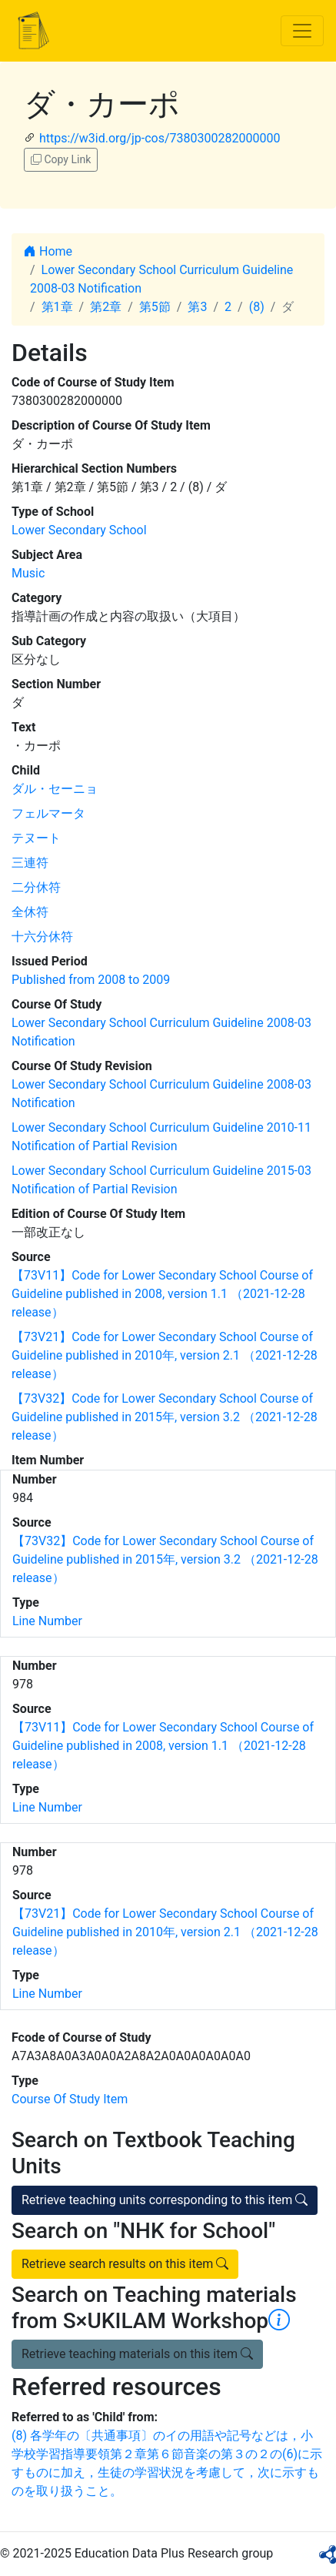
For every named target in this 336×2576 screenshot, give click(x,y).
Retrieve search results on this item (125, 2264)
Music (28, 573)
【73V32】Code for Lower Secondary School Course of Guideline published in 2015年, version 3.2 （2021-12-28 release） (165, 1417)
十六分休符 (42, 936)
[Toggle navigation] (302, 30)
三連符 (30, 862)
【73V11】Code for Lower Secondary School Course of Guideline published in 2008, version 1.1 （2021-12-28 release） (162, 1294)
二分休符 (36, 887)
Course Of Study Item (70, 2099)
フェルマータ (48, 813)
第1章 (57, 306)
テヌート (36, 838)
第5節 (155, 306)
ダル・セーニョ (55, 788)
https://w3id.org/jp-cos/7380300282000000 (159, 138)
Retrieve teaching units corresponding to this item (165, 2200)
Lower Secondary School (79, 530)
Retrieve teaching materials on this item (137, 2354)
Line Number (47, 1621)
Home (48, 251)
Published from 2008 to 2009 (91, 979)
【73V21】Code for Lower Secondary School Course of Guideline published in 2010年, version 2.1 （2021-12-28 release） (165, 1355)
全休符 (30, 912)
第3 (197, 306)
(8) (256, 306)
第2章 (105, 306)
